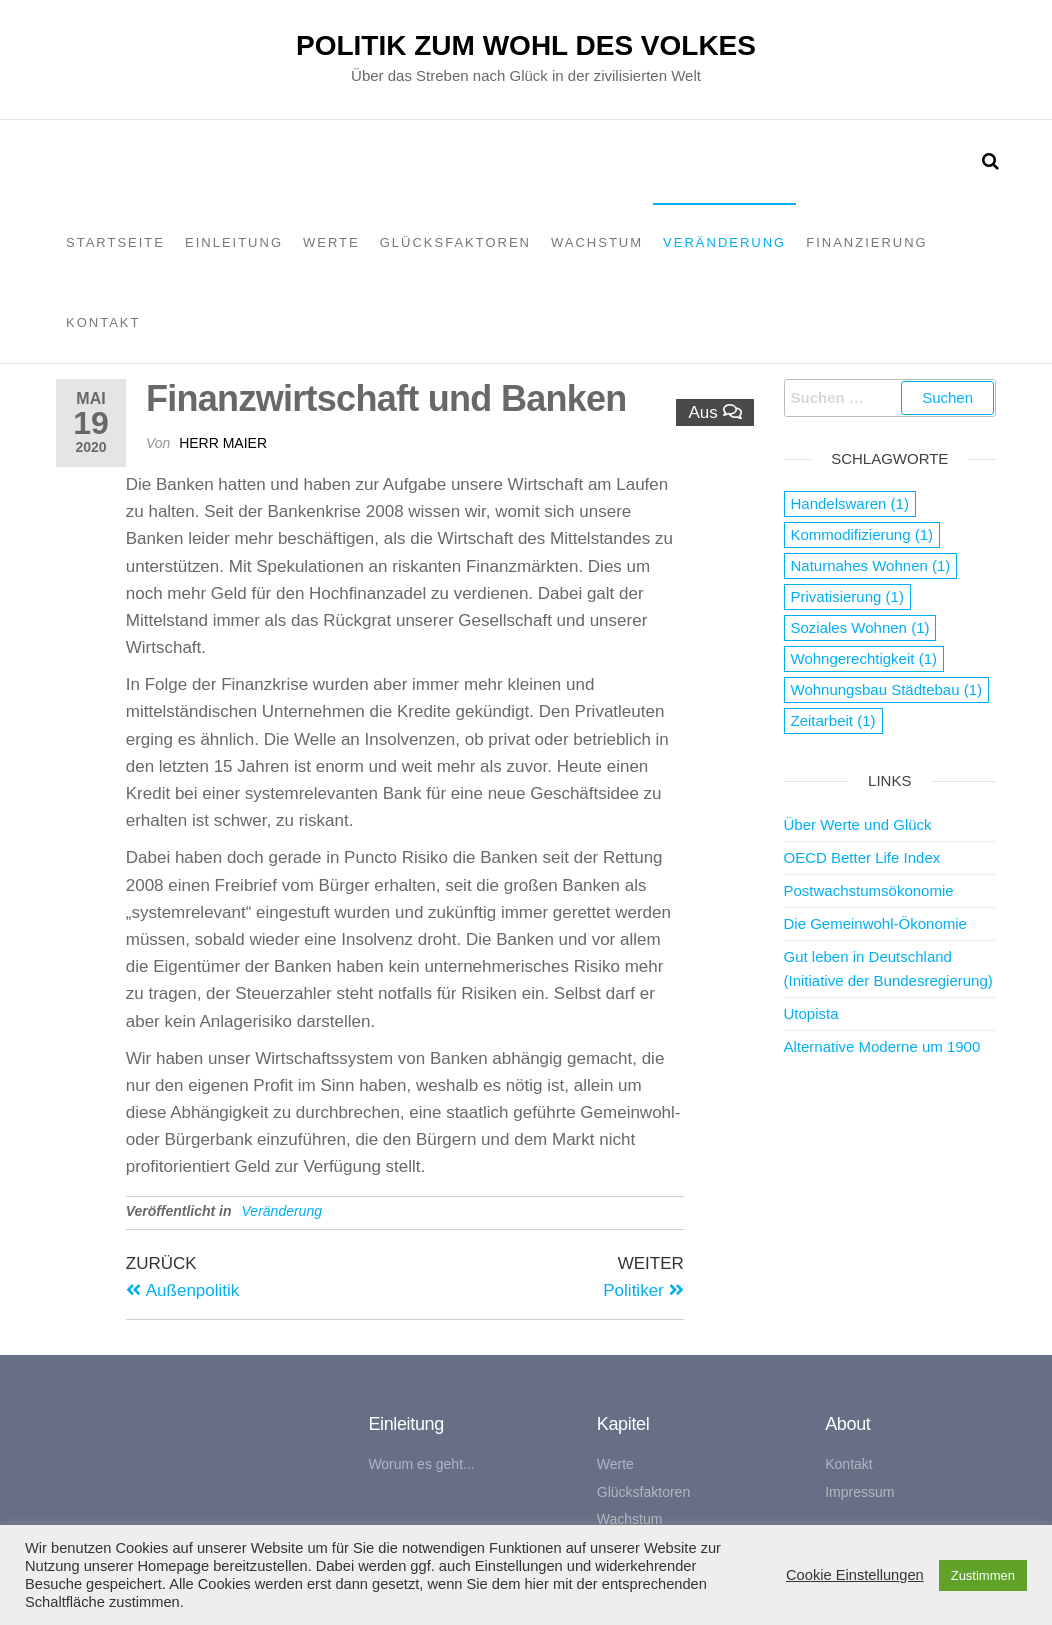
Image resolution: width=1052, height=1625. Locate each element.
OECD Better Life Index (862, 857)
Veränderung (724, 242)
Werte (331, 242)
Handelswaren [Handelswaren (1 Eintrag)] (850, 503)
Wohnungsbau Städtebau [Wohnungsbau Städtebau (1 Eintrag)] (887, 689)
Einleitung (234, 242)
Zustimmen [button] (983, 1575)
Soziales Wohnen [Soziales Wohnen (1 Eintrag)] (860, 627)
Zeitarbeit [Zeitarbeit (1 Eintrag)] (833, 720)
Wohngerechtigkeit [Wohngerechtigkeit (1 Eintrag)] (864, 658)
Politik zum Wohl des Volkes (526, 45)
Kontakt (103, 322)
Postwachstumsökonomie (869, 890)
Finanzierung (867, 242)
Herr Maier (223, 443)
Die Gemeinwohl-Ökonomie (875, 923)
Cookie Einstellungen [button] (855, 1575)
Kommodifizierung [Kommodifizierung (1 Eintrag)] (862, 534)
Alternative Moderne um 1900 (882, 1046)
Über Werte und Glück (858, 824)
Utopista (811, 1013)
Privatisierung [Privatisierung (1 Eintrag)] (847, 596)
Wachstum (597, 242)
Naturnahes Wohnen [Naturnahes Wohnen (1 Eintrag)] (871, 565)
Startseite (115, 242)
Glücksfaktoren (455, 242)
